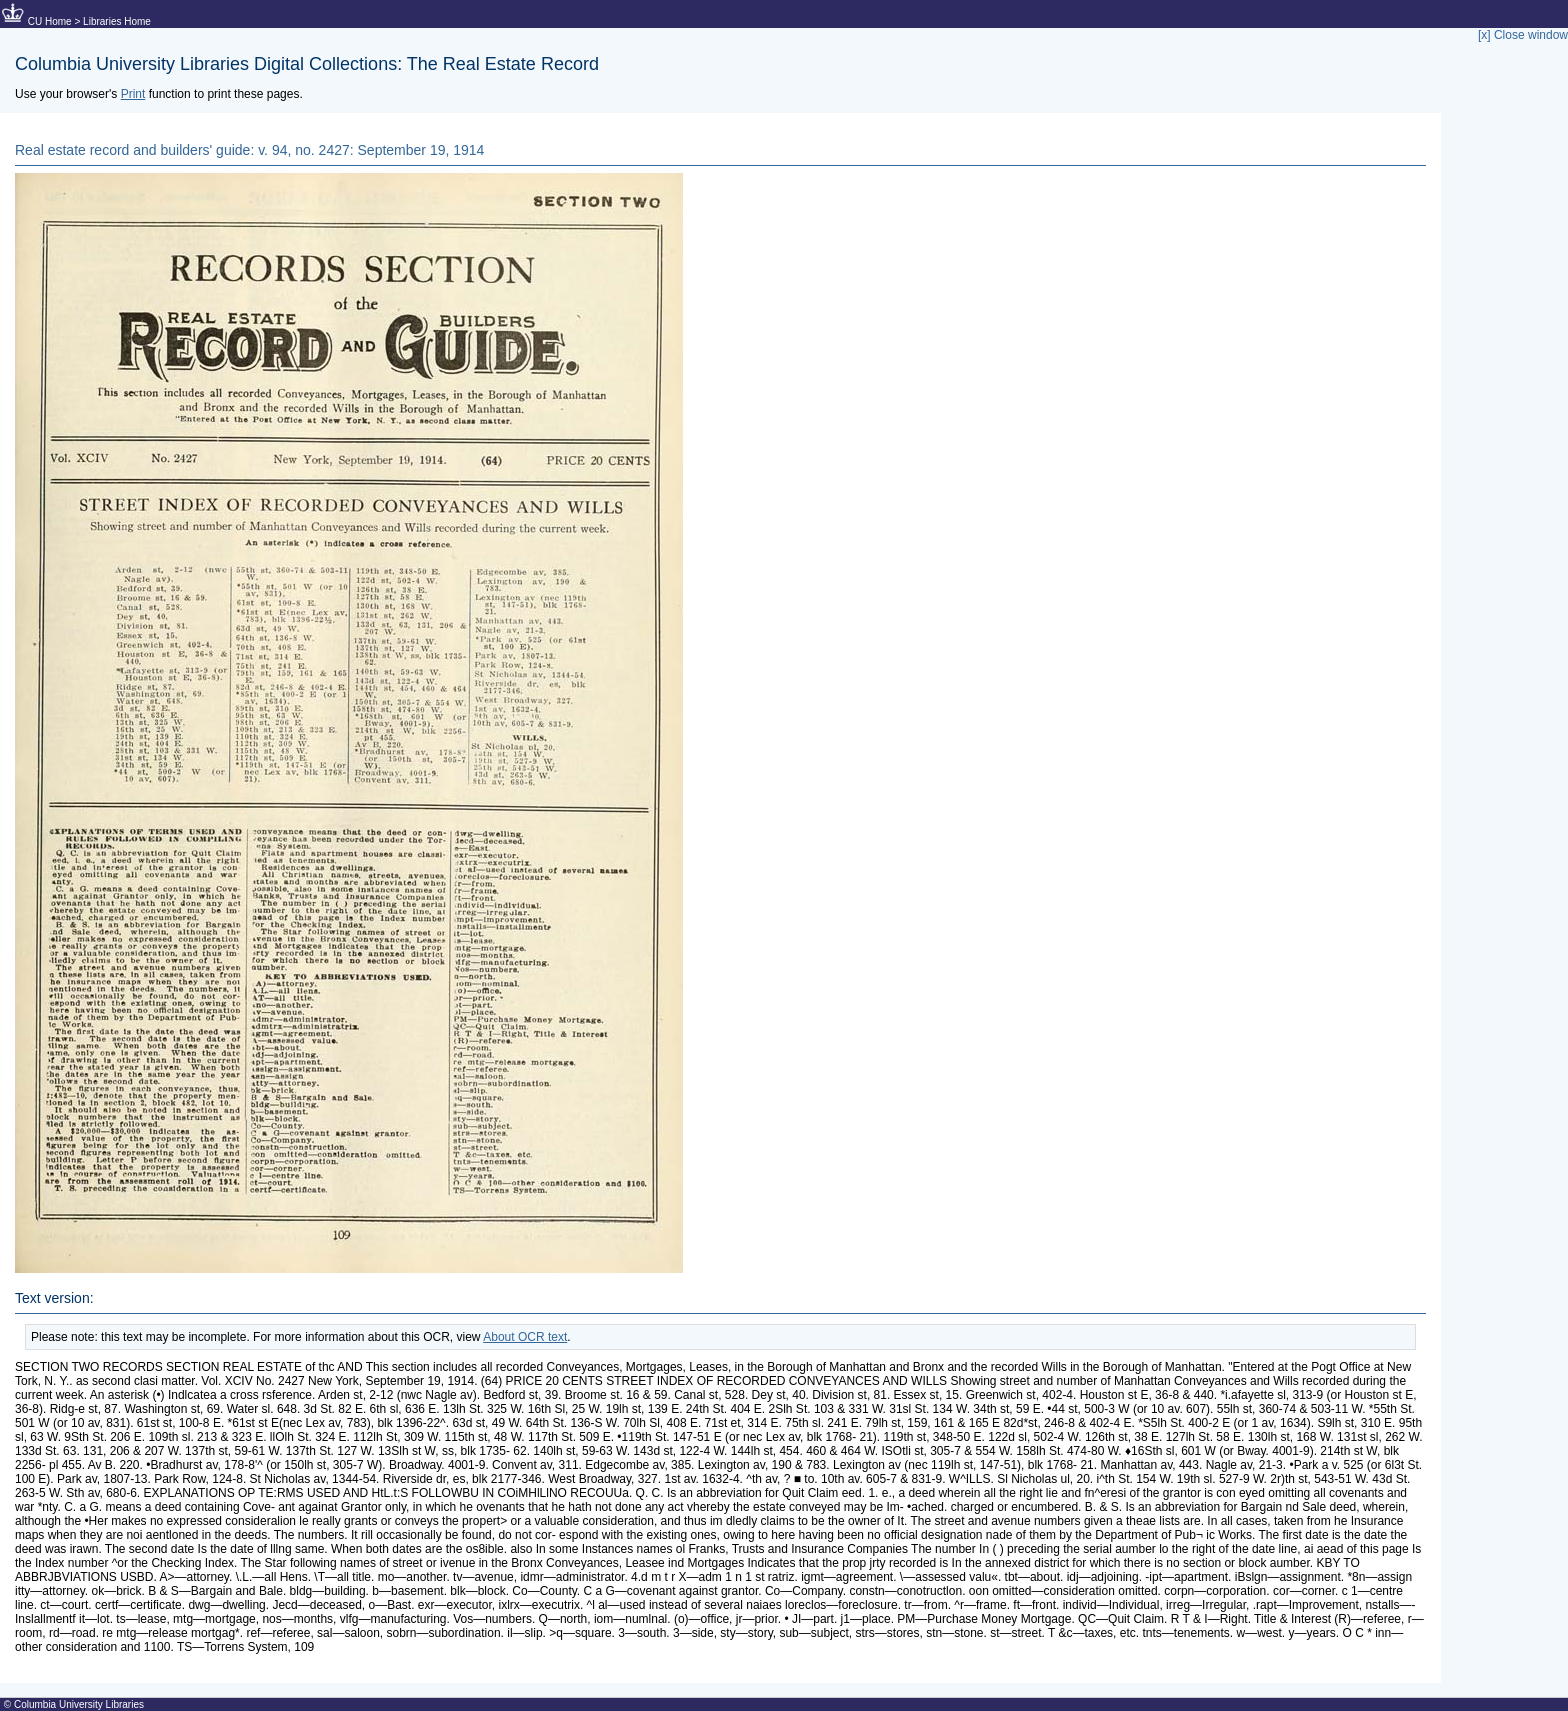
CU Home (50, 21)
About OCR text (525, 1337)
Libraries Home (117, 21)
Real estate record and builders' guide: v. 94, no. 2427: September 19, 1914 (249, 150)
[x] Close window (1523, 35)
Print (133, 94)
